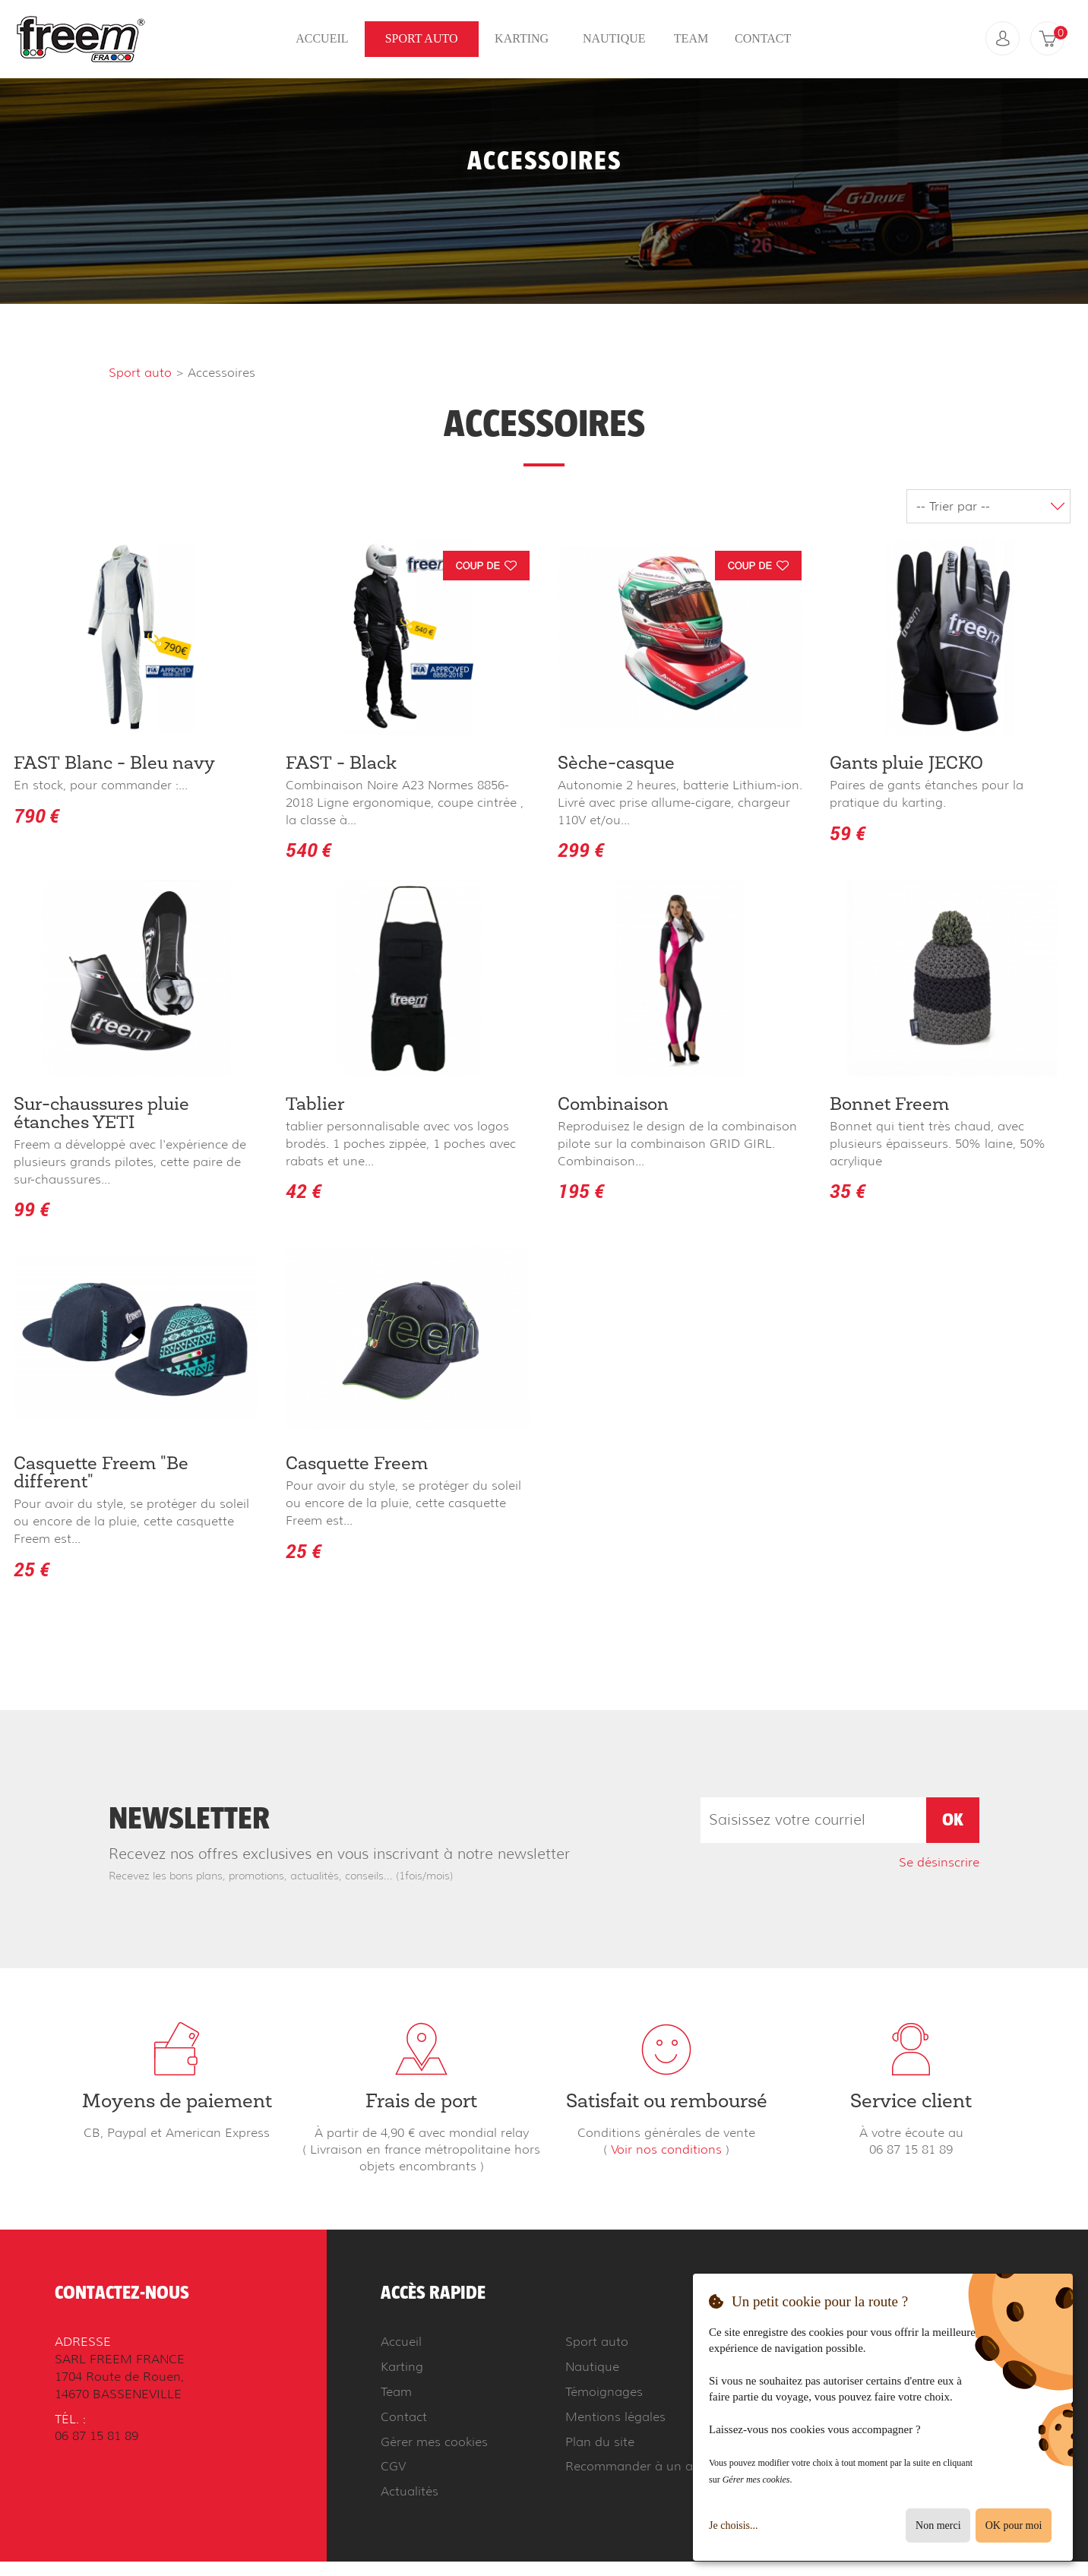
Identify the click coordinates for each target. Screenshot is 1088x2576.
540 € (308, 849)
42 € (303, 1190)
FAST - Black (341, 764)
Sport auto (421, 39)
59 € (847, 832)
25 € (31, 1567)
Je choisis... (733, 2525)
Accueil (322, 39)
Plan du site (599, 2439)
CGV (393, 2464)
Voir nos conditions (666, 2148)
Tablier (315, 1104)
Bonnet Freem (889, 1104)
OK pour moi (1013, 2525)
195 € (581, 1190)
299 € (581, 849)
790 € (36, 815)
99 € (31, 1209)
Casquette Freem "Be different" (101, 1472)
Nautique (614, 39)
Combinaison (613, 1104)
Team (691, 39)
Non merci (938, 2525)
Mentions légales (615, 2414)
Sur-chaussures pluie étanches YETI (101, 1113)
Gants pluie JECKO (906, 764)
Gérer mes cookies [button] (434, 2439)
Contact (763, 39)
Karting (522, 39)
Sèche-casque (616, 764)
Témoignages (604, 2389)
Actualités (409, 2488)
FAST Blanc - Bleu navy (114, 764)
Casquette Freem (357, 1463)
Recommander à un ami (636, 2464)
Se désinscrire (939, 1860)
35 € (847, 1190)
